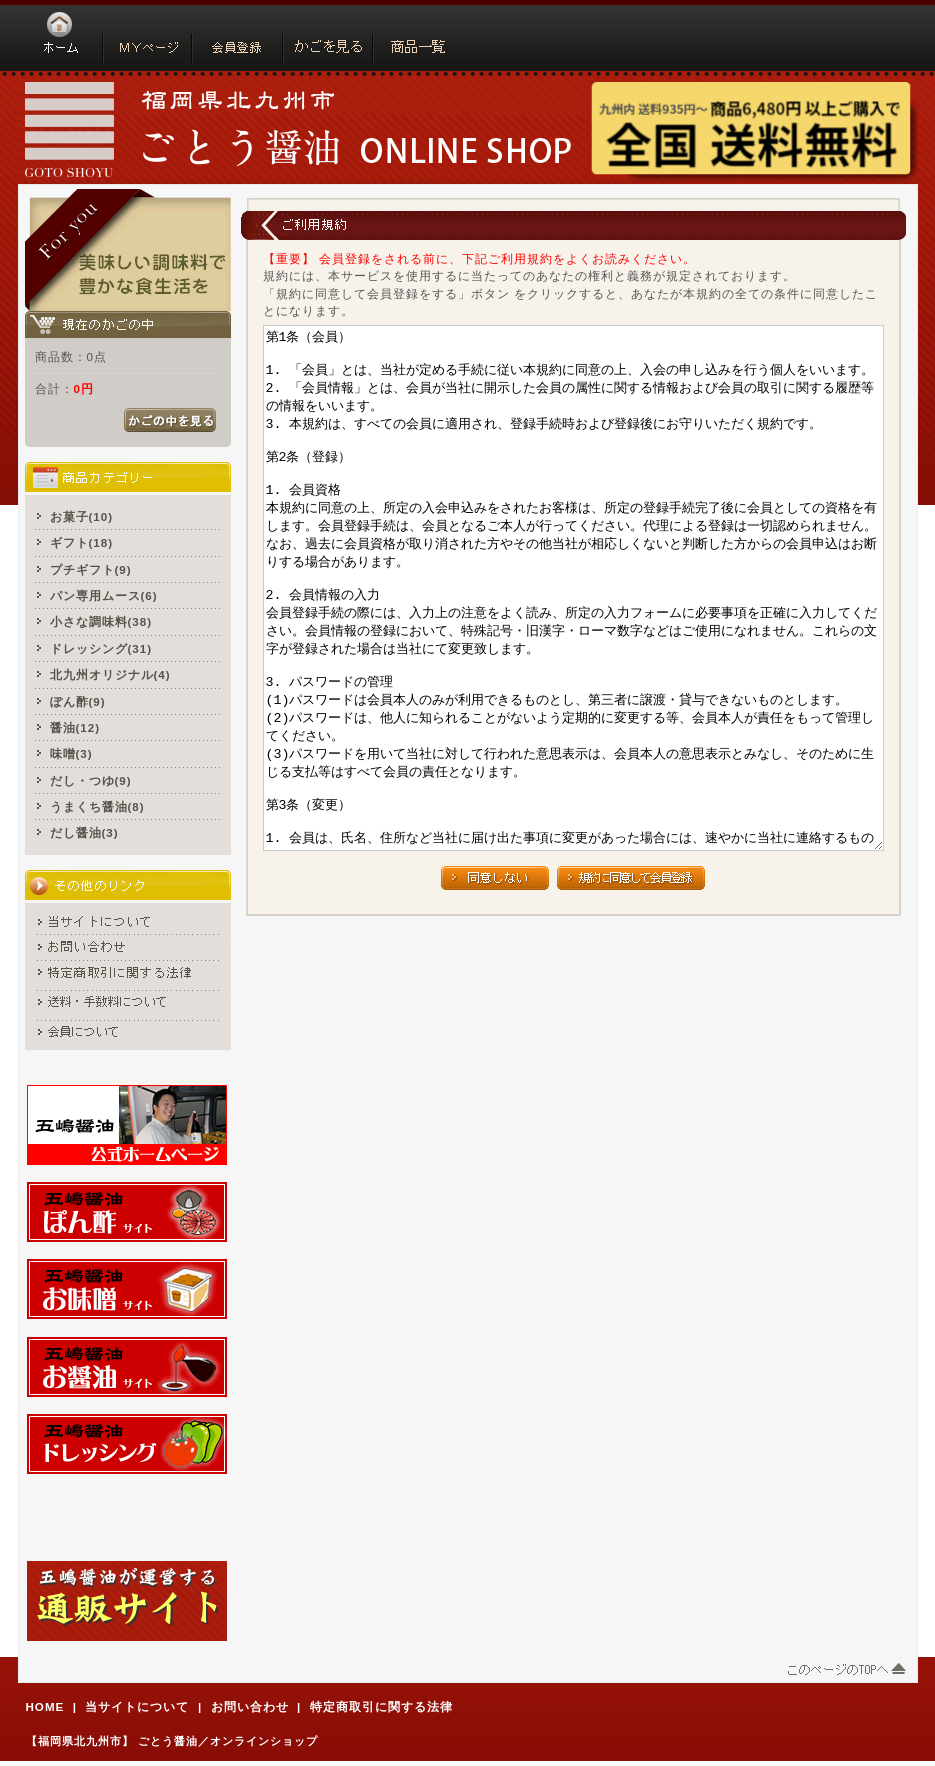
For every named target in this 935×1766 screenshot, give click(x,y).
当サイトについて (137, 1706)
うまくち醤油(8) (97, 806)
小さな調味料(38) (101, 621)
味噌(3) (71, 753)
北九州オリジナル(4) (110, 674)
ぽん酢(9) (78, 701)
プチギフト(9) (91, 569)
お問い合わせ (250, 1706)
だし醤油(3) (84, 832)
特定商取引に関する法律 (381, 1706)
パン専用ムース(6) (104, 595)
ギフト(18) (82, 542)
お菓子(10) (82, 516)
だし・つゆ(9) (91, 780)
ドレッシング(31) (101, 648)
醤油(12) (75, 727)
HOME (45, 1706)
